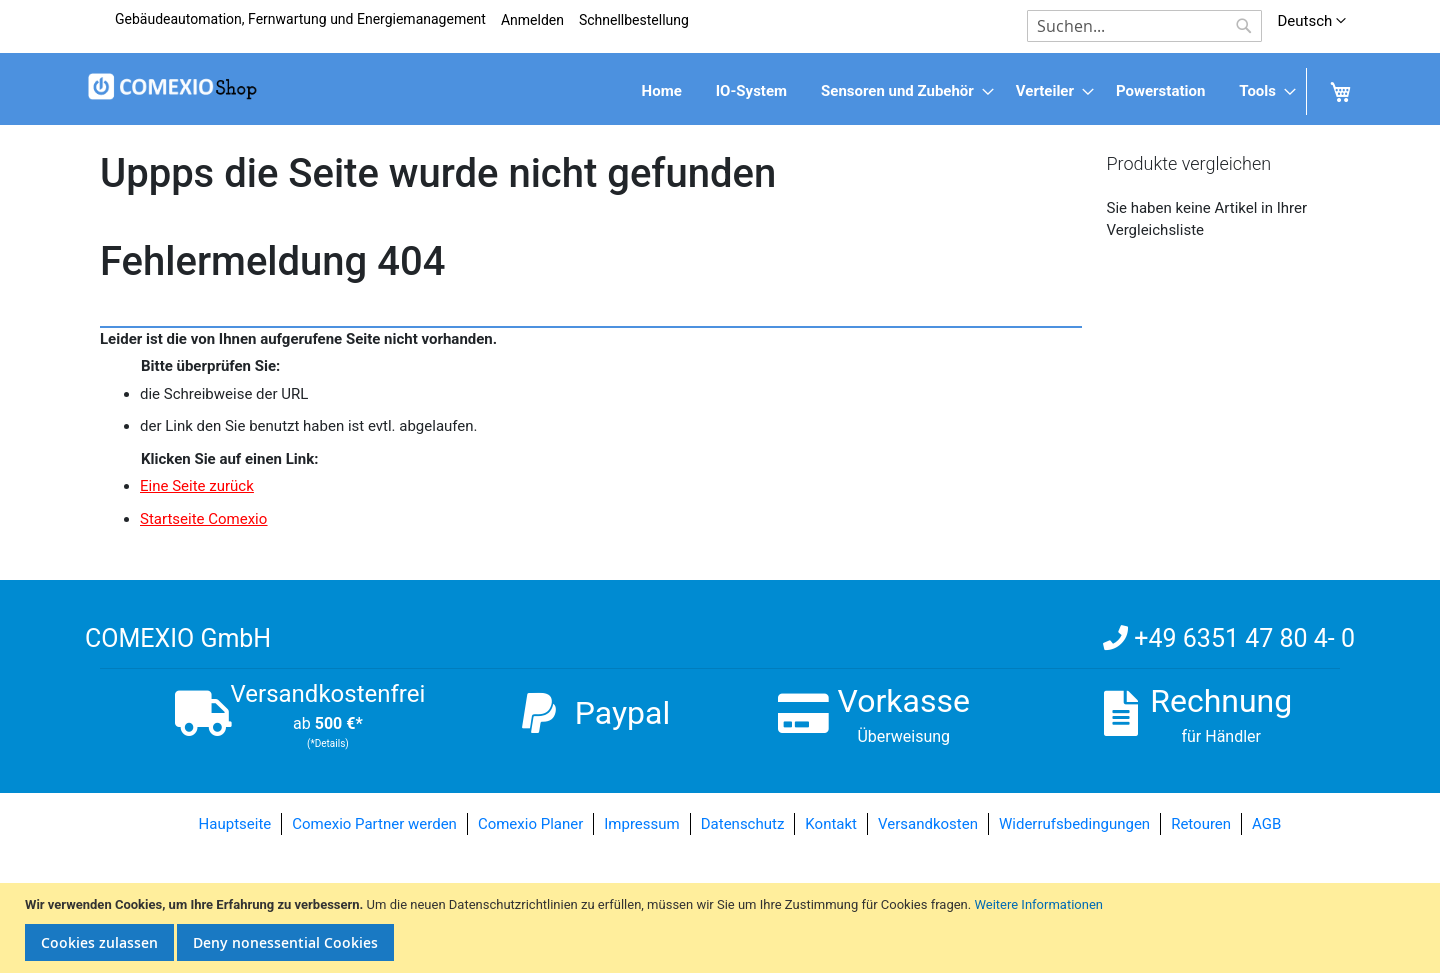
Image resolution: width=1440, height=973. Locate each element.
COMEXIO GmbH (178, 638)
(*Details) (328, 743)
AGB (1266, 824)
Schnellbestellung (634, 20)
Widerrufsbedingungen (1074, 824)
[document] (722, 928)
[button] (1311, 21)
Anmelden (532, 20)
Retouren (1201, 824)
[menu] (720, 91)
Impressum (641, 824)
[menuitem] (662, 91)
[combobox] (1144, 26)
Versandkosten (928, 824)
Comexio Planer (530, 824)
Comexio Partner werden (374, 824)
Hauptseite (235, 824)
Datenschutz (743, 824)
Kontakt (831, 824)
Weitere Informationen (1038, 904)
